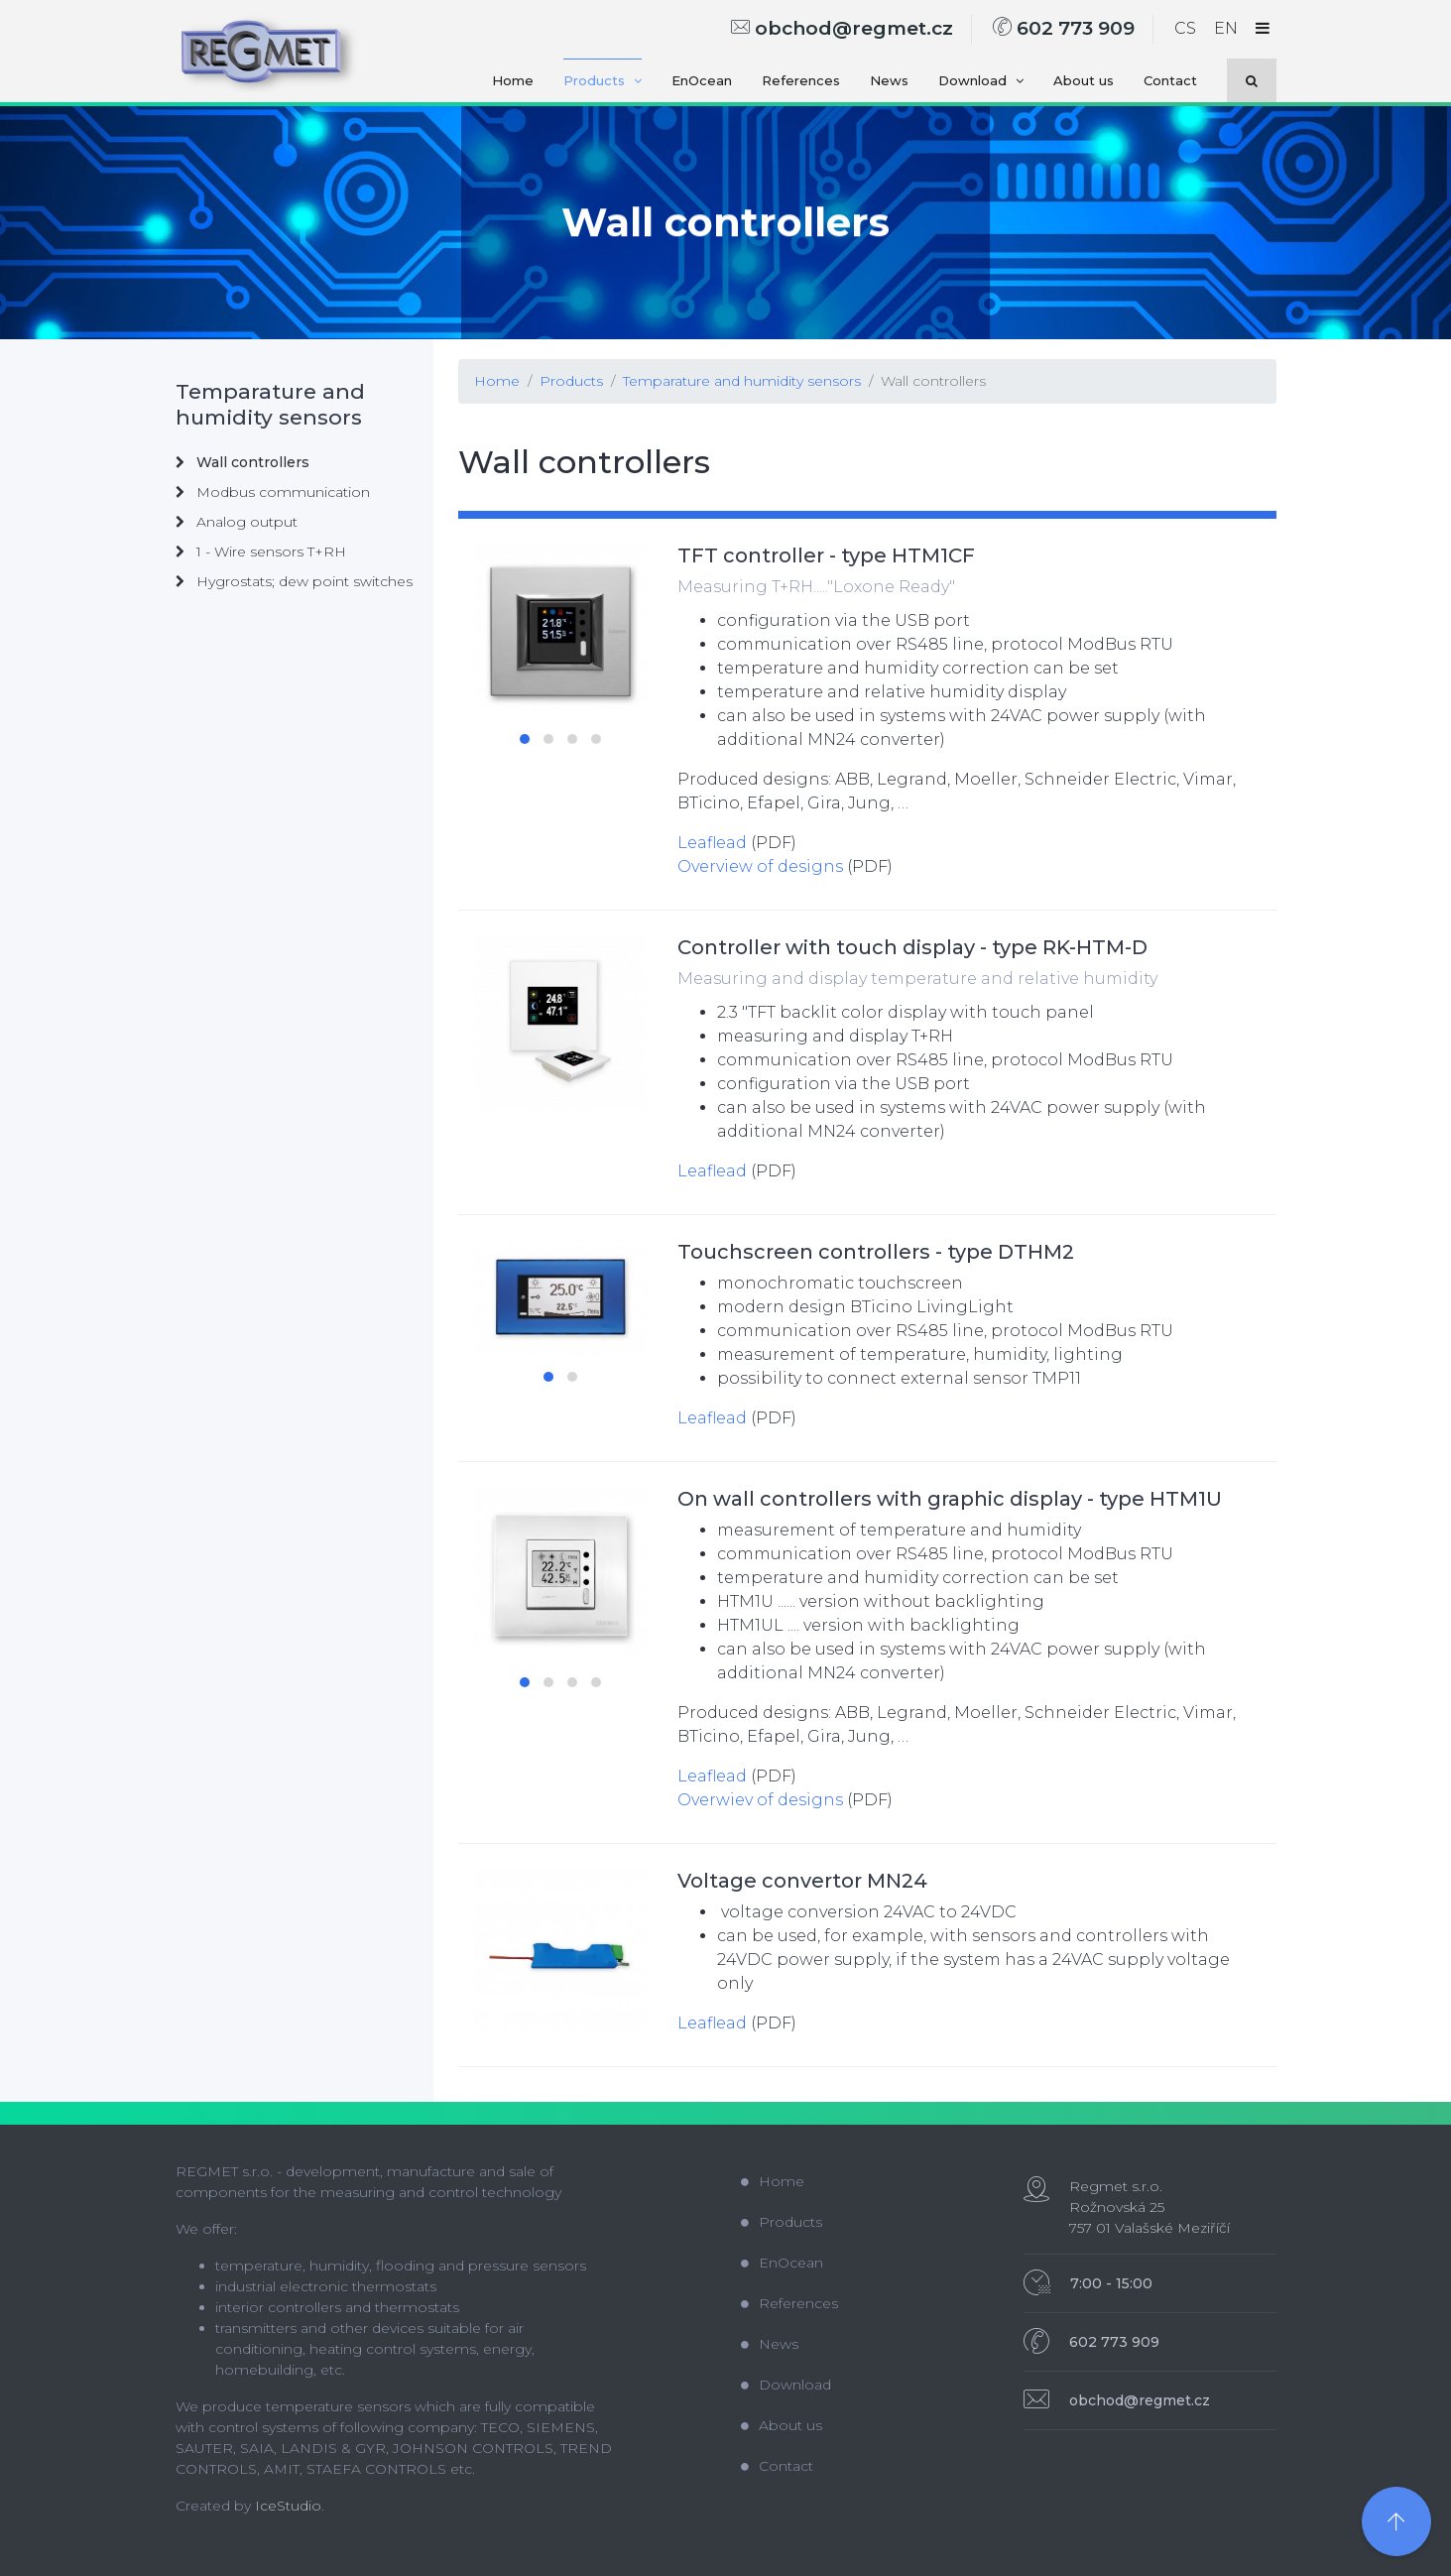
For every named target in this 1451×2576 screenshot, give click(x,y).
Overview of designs (760, 866)
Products (602, 80)
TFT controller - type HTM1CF (826, 555)
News (889, 80)
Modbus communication (273, 492)
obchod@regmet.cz (842, 28)
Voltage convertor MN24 (802, 1881)
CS (1185, 28)
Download (981, 80)
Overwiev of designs (760, 1799)
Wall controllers (933, 381)
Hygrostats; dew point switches (294, 581)
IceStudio (288, 2506)
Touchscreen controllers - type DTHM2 (875, 1252)
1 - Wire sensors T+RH (261, 551)
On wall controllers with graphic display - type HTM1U (949, 1499)
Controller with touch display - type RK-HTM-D (912, 947)
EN (1226, 28)
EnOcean (701, 80)
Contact (1170, 80)
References (801, 80)
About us (1083, 80)
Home (513, 80)
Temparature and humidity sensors (742, 381)
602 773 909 (1064, 28)
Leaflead (712, 842)
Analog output (237, 522)
